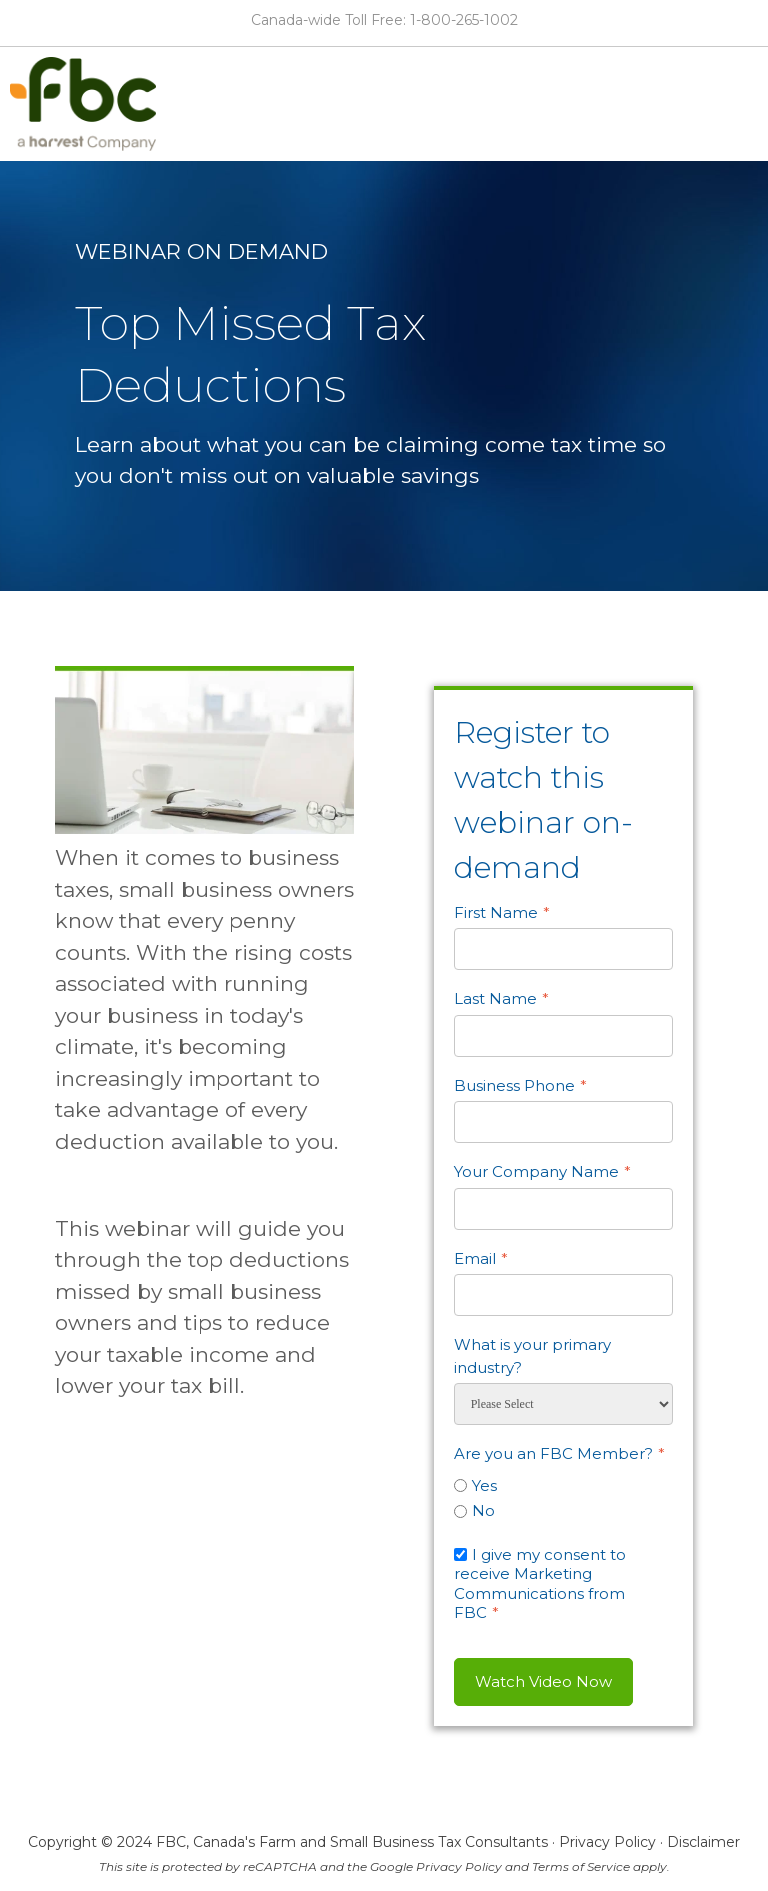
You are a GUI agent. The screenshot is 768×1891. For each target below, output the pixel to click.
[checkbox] (563, 1495)
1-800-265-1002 (464, 20)
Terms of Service (581, 1866)
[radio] (563, 1486)
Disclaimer (703, 1842)
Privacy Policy (607, 1842)
